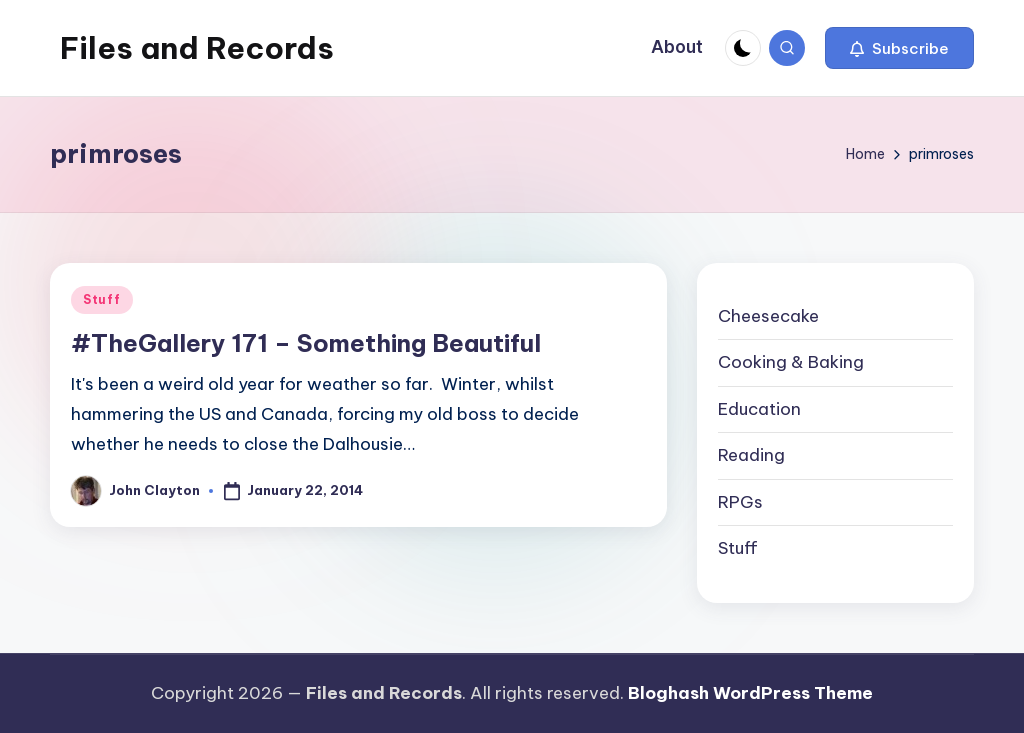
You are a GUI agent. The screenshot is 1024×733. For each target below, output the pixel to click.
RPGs (740, 502)
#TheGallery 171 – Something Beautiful (306, 343)
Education (759, 409)
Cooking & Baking (791, 362)
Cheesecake (768, 316)
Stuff (102, 299)
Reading (751, 455)
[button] (899, 48)
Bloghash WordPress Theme (750, 693)
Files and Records (197, 48)
